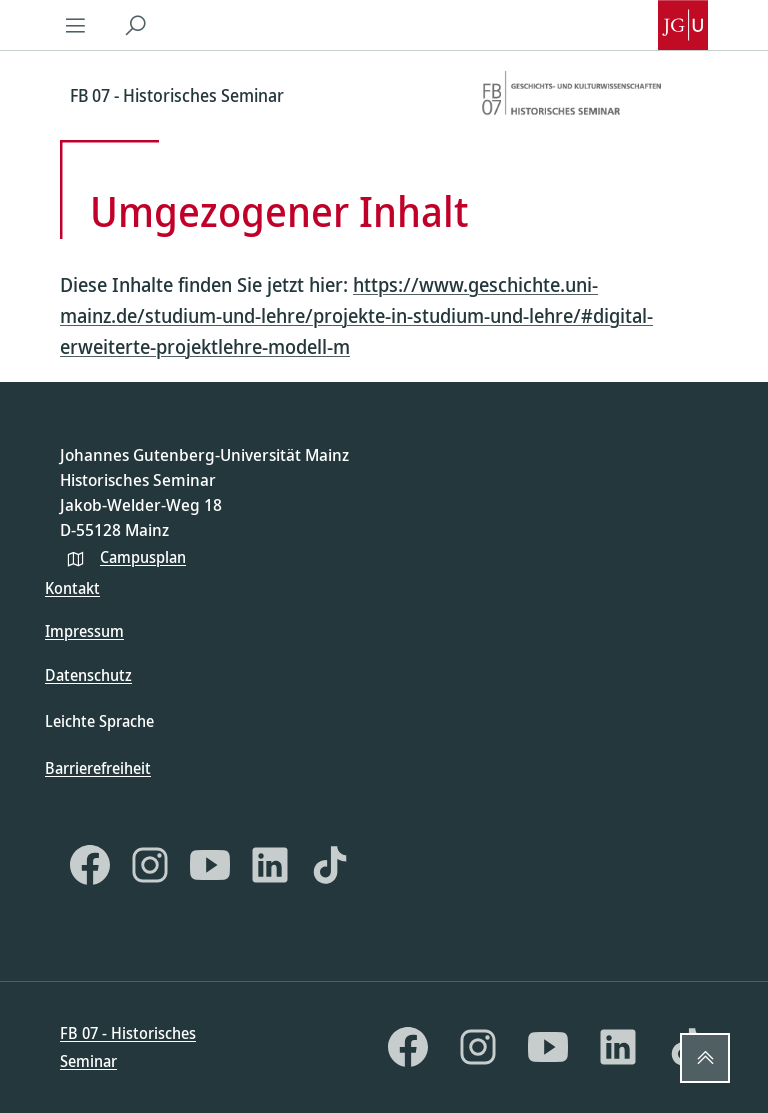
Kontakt (72, 588)
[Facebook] (90, 865)
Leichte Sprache (99, 721)
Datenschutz (88, 675)
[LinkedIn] (270, 865)
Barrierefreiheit (98, 768)
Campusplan (143, 557)
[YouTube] (210, 865)
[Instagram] (150, 865)
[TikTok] (330, 865)
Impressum (84, 631)
